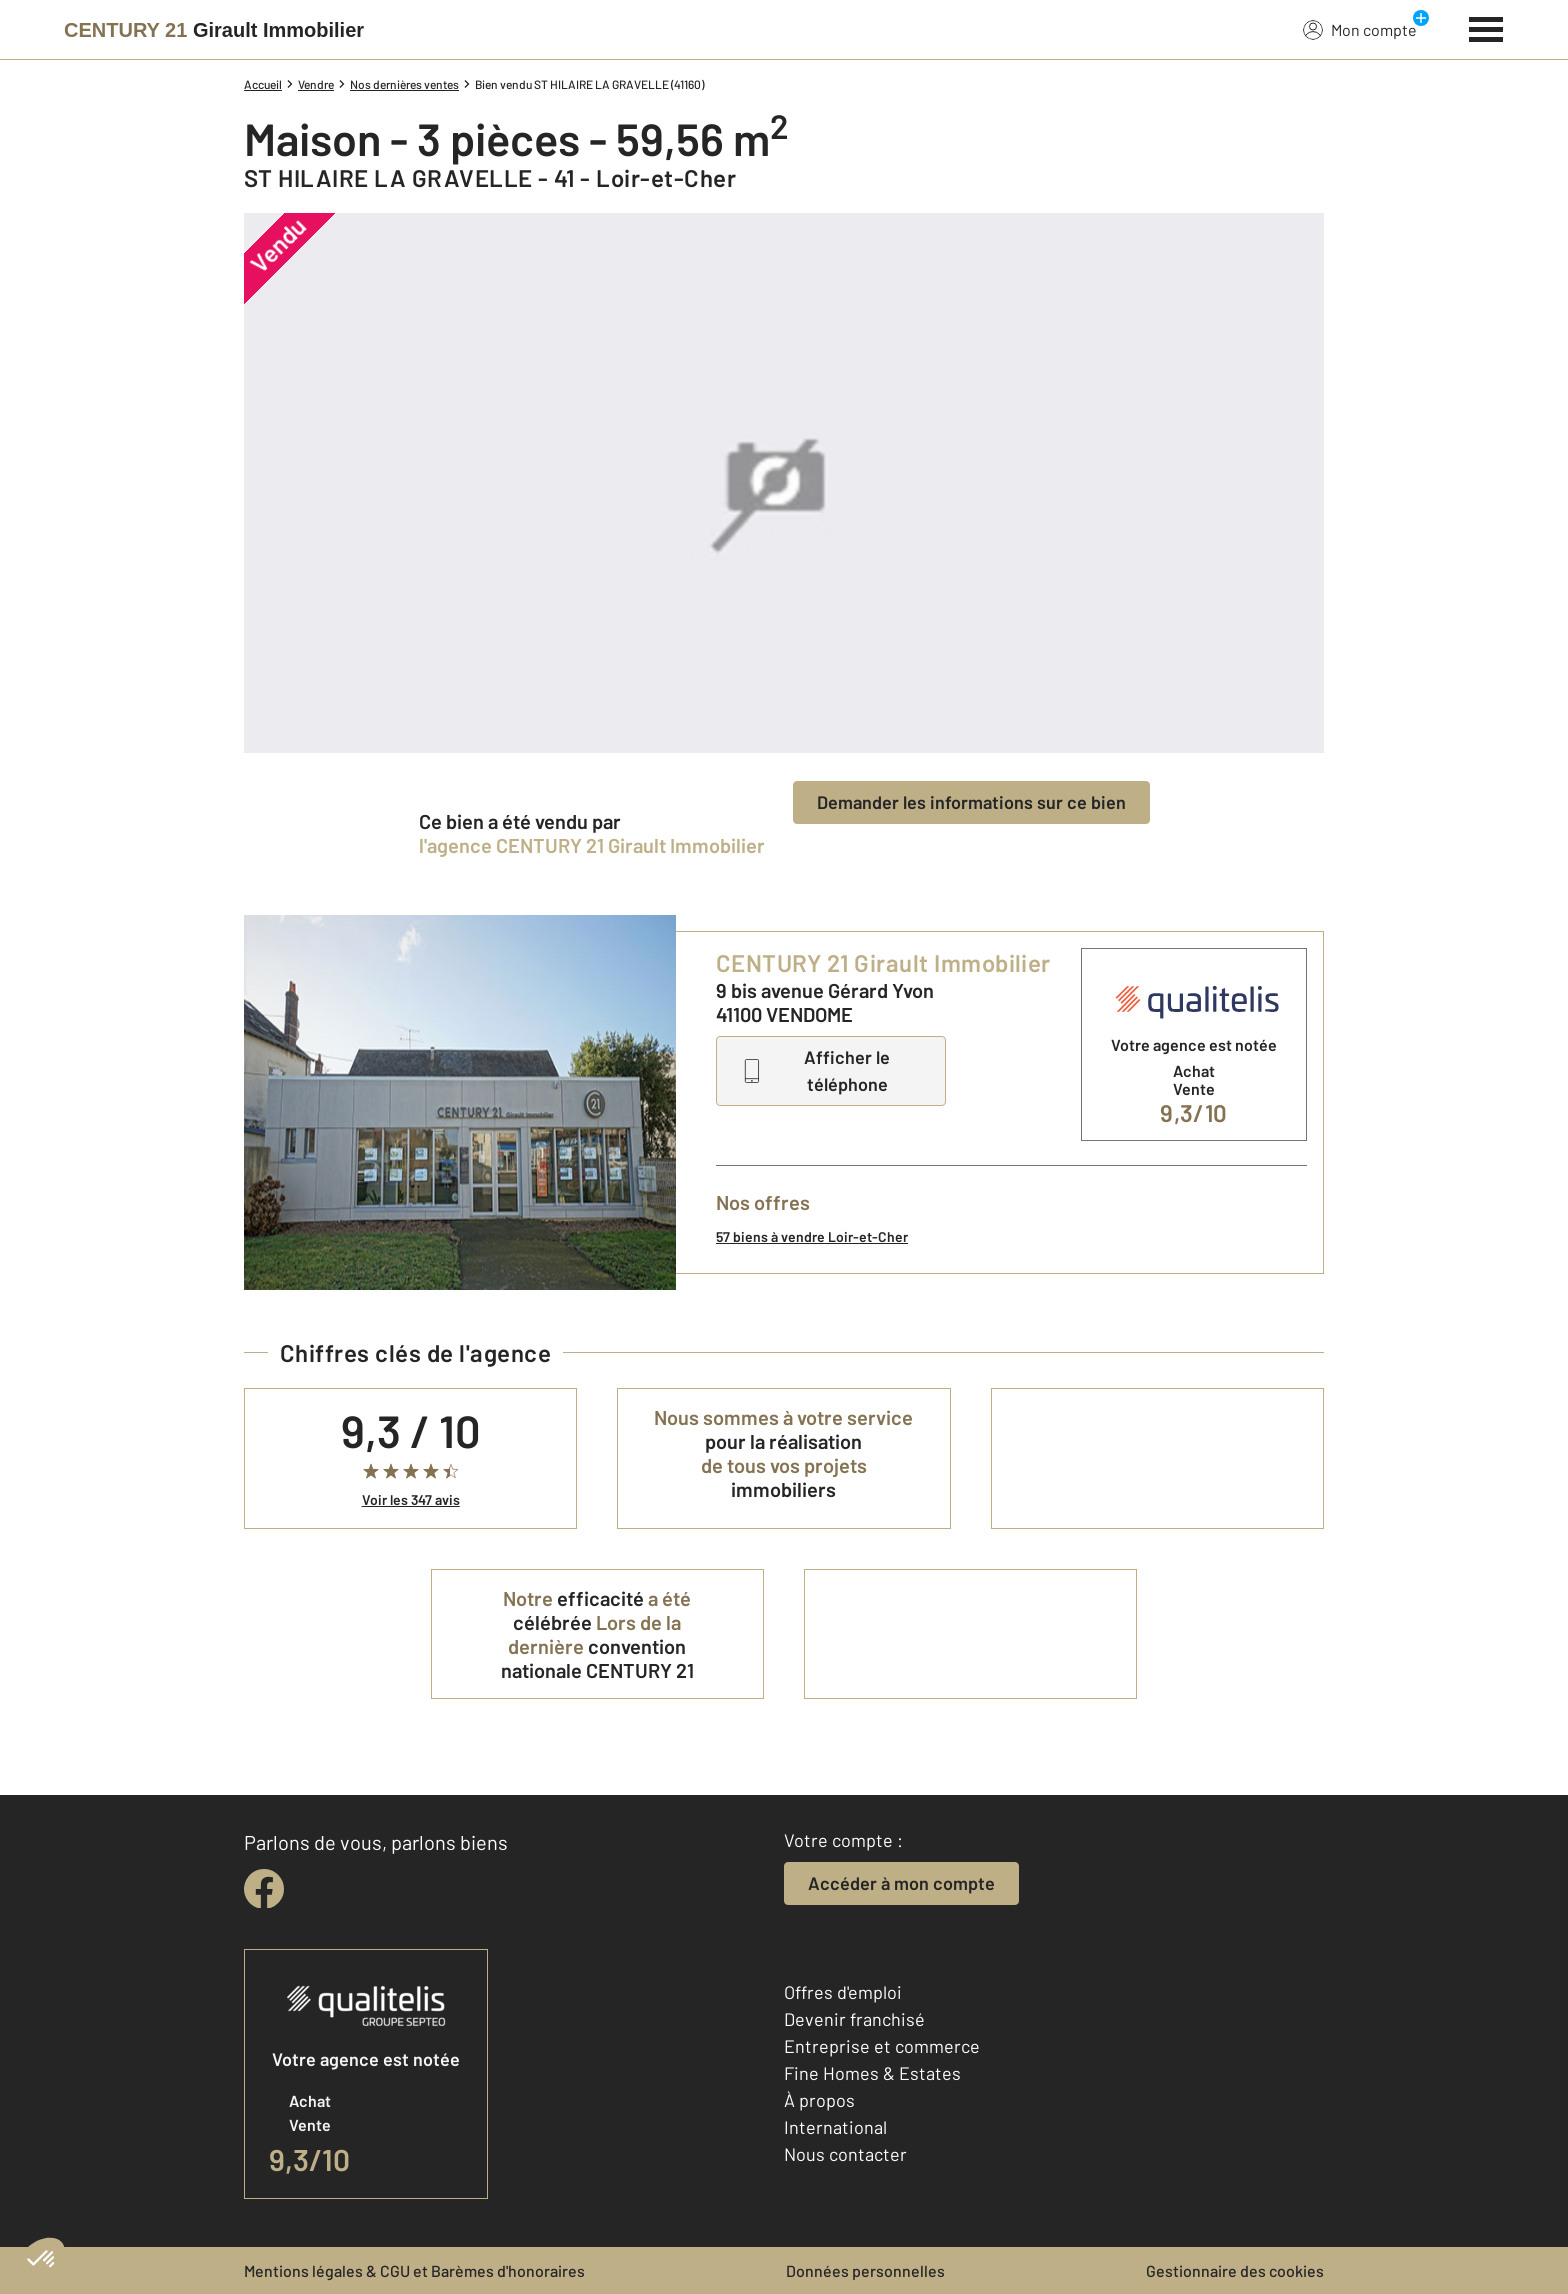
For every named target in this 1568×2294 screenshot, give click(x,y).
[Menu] (1486, 27)
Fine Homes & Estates (872, 2073)
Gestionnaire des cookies (1235, 2270)
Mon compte (1360, 29)
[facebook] (264, 1889)
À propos (819, 2100)
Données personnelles (865, 2270)
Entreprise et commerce (882, 2046)
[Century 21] (214, 30)
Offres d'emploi (843, 1992)
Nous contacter (845, 2154)
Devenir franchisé (854, 2019)
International (835, 2127)
